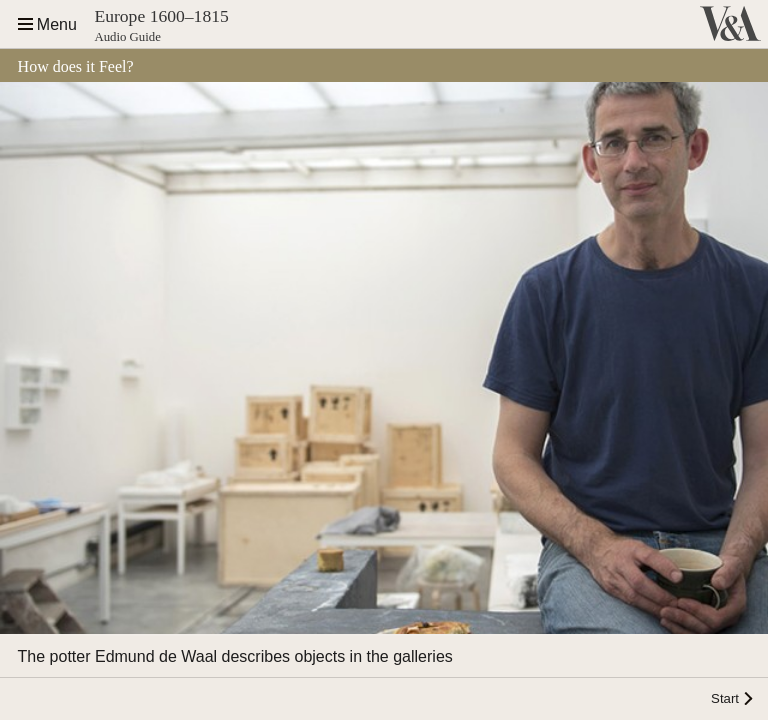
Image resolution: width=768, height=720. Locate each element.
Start (725, 698)
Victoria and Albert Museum (726, 23)
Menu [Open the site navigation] (57, 24)
